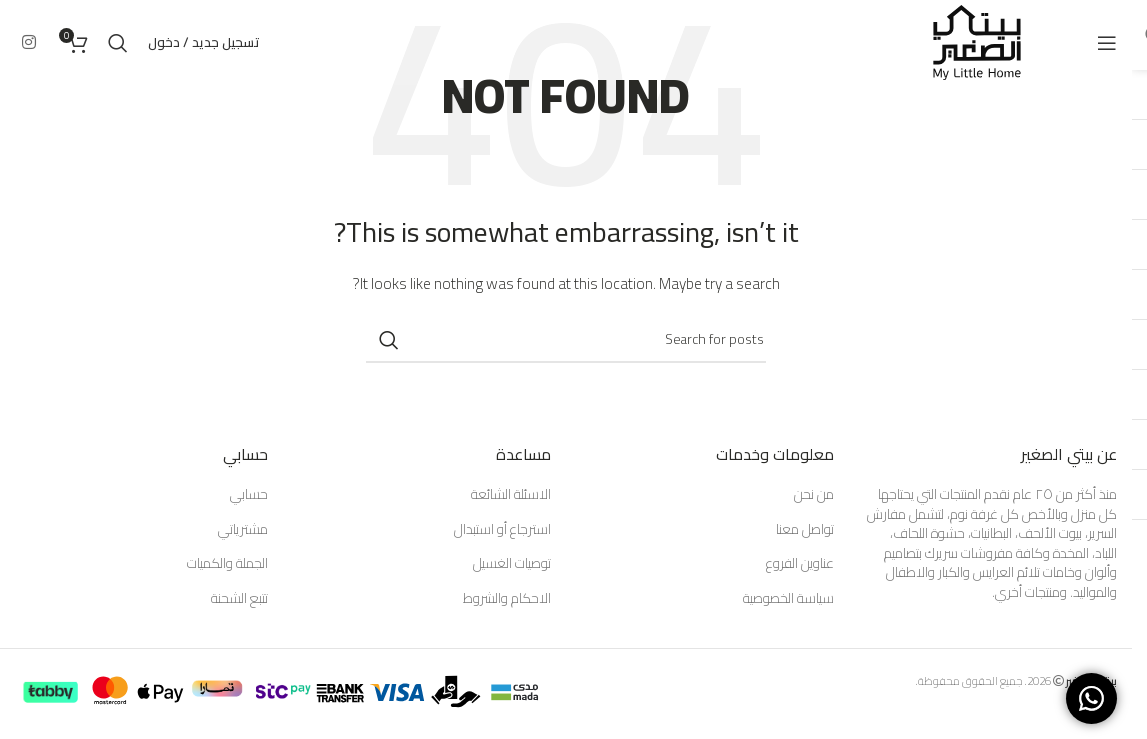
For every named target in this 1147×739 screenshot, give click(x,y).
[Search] (118, 43)
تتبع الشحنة (239, 599)
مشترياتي (243, 530)
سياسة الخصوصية (788, 599)
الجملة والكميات (227, 564)
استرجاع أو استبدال (502, 530)
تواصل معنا (805, 530)
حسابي (249, 495)
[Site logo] (977, 41)
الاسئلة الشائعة (511, 495)
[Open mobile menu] (1107, 43)
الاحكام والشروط (507, 599)
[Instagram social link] (28, 42)
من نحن (814, 495)
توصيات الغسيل (512, 564)
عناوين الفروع (800, 564)
